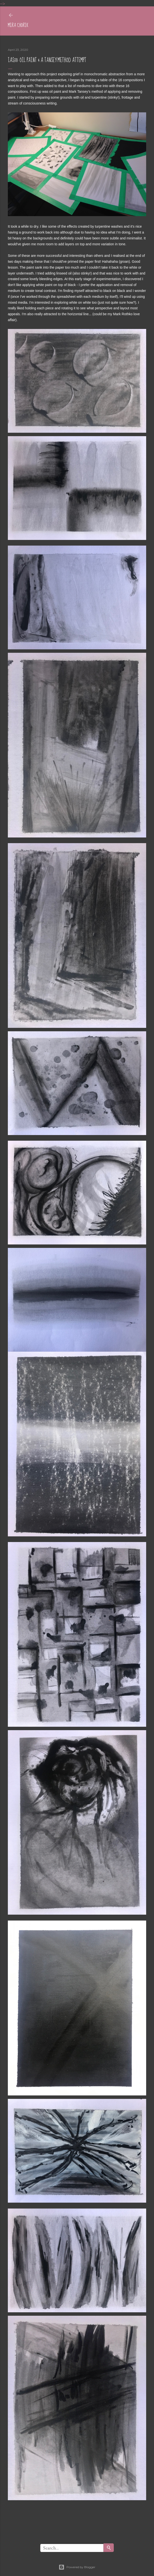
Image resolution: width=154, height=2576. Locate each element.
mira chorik (18, 25)
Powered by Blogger (77, 2567)
